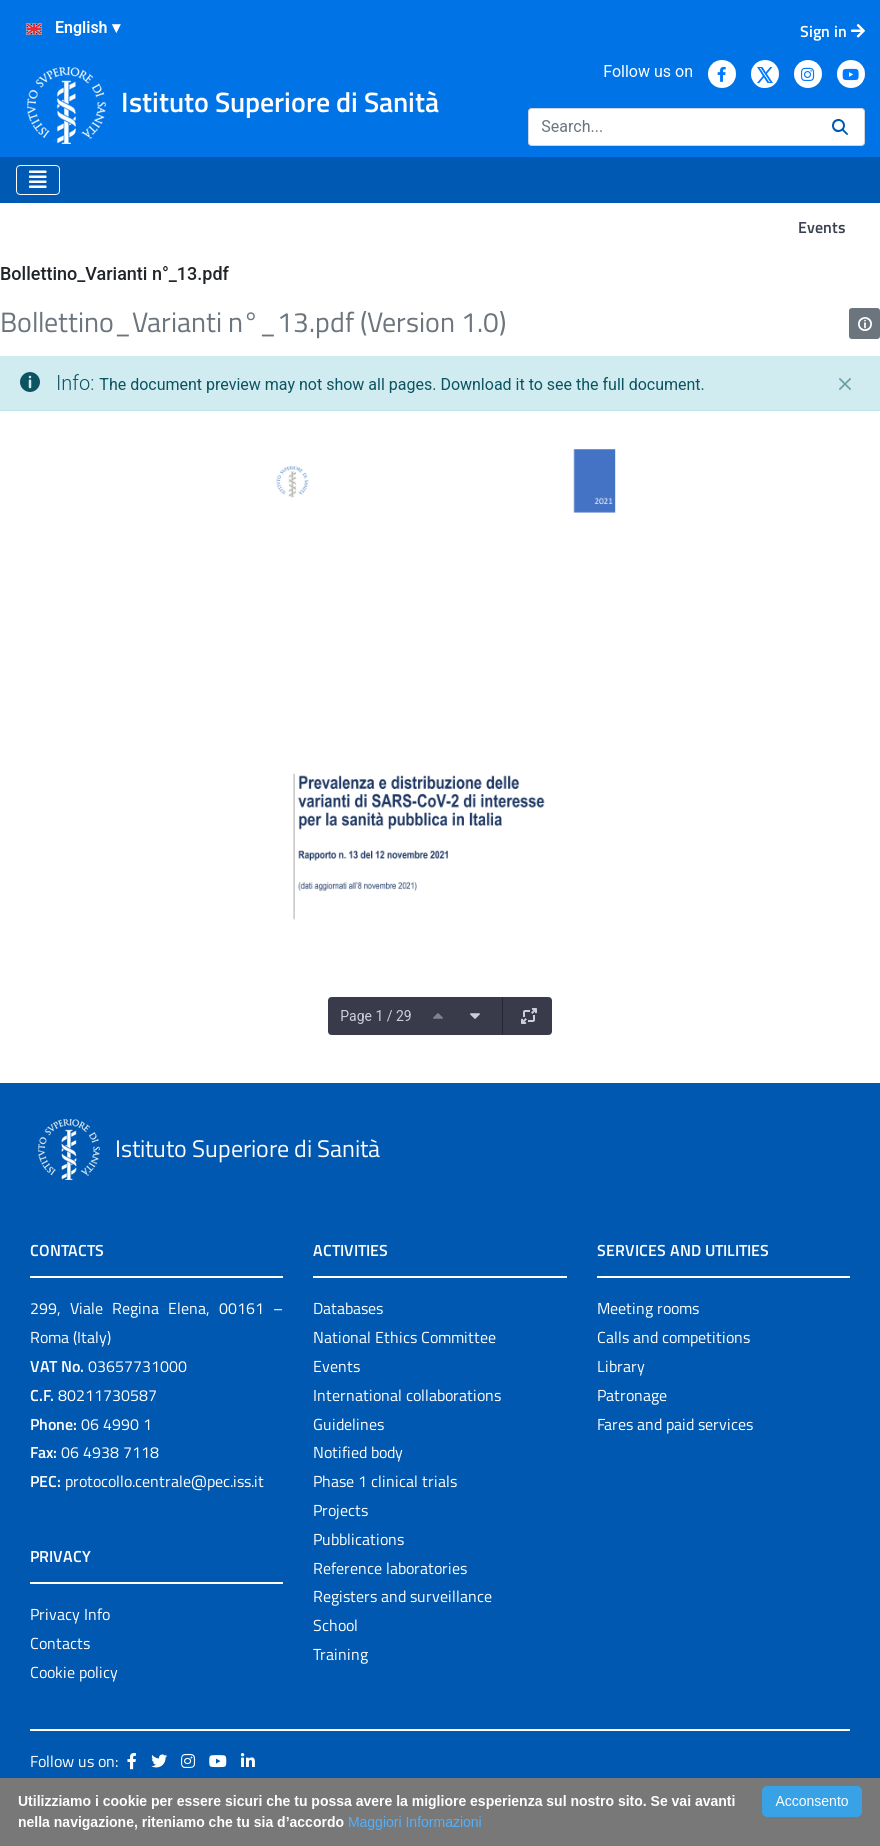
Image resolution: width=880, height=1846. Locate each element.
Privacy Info (70, 1614)
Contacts (60, 1643)
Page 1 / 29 (375, 1016)
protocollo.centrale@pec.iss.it (164, 1481)
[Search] (672, 127)
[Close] (845, 384)
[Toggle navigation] (38, 180)
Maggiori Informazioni (415, 1822)
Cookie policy (74, 1672)
